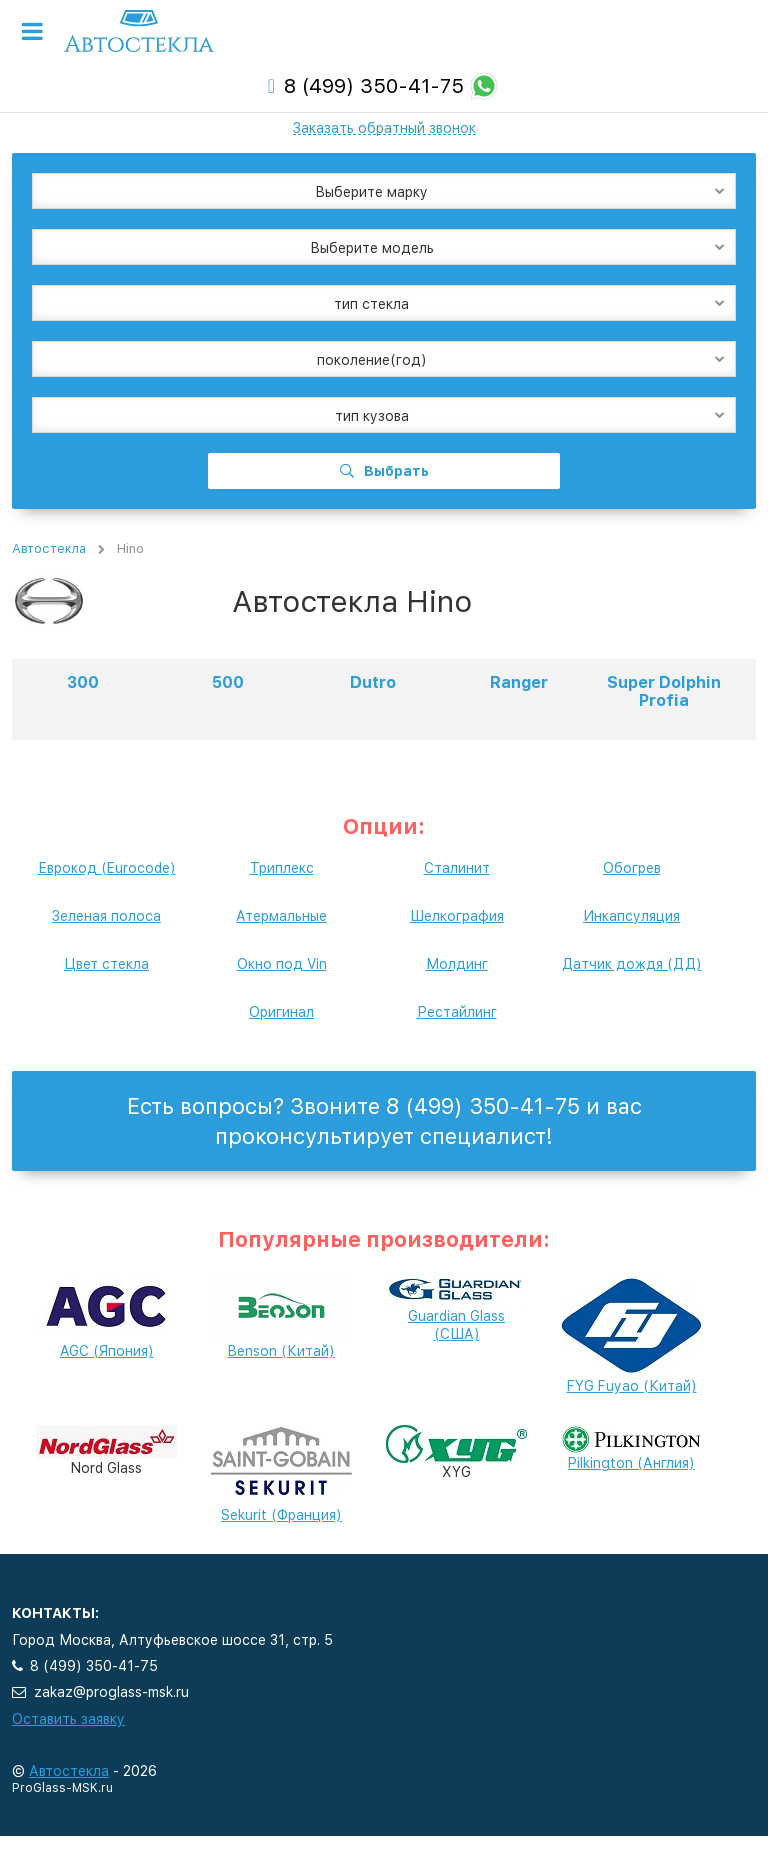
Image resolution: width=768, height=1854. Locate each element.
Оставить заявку (68, 1719)
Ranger (519, 682)
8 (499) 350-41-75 (374, 86)
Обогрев (632, 868)
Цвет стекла (106, 964)
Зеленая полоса (106, 916)
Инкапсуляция (631, 916)
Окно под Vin (282, 964)
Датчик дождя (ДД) (632, 964)
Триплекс (282, 868)
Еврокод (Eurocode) (107, 868)
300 (83, 682)
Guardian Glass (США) (456, 1311)
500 (228, 682)
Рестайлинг (457, 1012)
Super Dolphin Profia (664, 691)
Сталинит (457, 868)
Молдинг (457, 964)
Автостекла (49, 548)
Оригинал (281, 1012)
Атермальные (281, 916)
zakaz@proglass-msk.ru (111, 1692)
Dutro (373, 682)
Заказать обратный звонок (384, 128)
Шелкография (457, 916)
